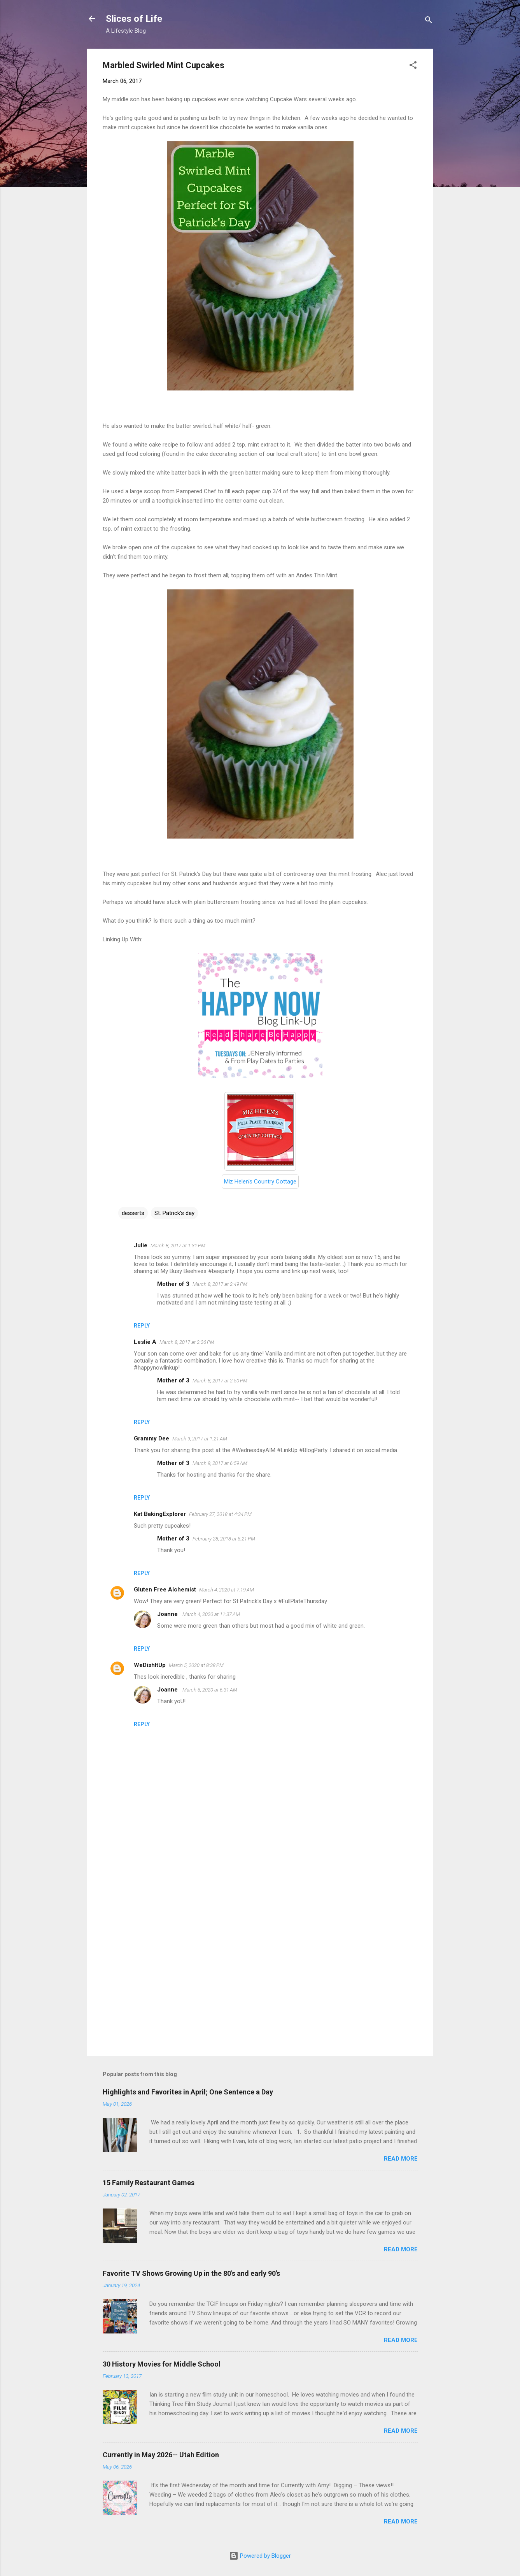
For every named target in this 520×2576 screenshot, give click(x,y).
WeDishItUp (150, 1665)
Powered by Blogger (260, 2555)
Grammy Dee (151, 1438)
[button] (413, 66)
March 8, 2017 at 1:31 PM (178, 1245)
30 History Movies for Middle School (162, 2364)
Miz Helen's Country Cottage (260, 1181)
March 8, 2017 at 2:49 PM (220, 1284)
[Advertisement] (260, 1983)
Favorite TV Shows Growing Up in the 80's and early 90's (191, 2273)
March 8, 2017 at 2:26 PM (186, 1342)
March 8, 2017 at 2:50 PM (220, 1381)
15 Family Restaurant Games (148, 2183)
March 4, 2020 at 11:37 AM (211, 1614)
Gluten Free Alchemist (165, 1589)
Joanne (168, 1614)
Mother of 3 (173, 1283)
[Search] (428, 21)
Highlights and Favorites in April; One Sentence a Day (188, 2092)
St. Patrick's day (174, 1213)
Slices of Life (134, 18)
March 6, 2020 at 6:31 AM (209, 1690)
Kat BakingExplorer (160, 1513)
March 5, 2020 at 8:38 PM (196, 1665)
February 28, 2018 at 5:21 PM (224, 1539)
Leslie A (145, 1341)
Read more (401, 2158)
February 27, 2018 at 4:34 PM (220, 1514)
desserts (133, 1213)
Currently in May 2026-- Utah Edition (161, 2455)
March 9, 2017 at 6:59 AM (220, 1463)
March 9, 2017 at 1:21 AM (199, 1439)
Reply (142, 1325)
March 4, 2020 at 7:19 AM (226, 1590)
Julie (140, 1245)
